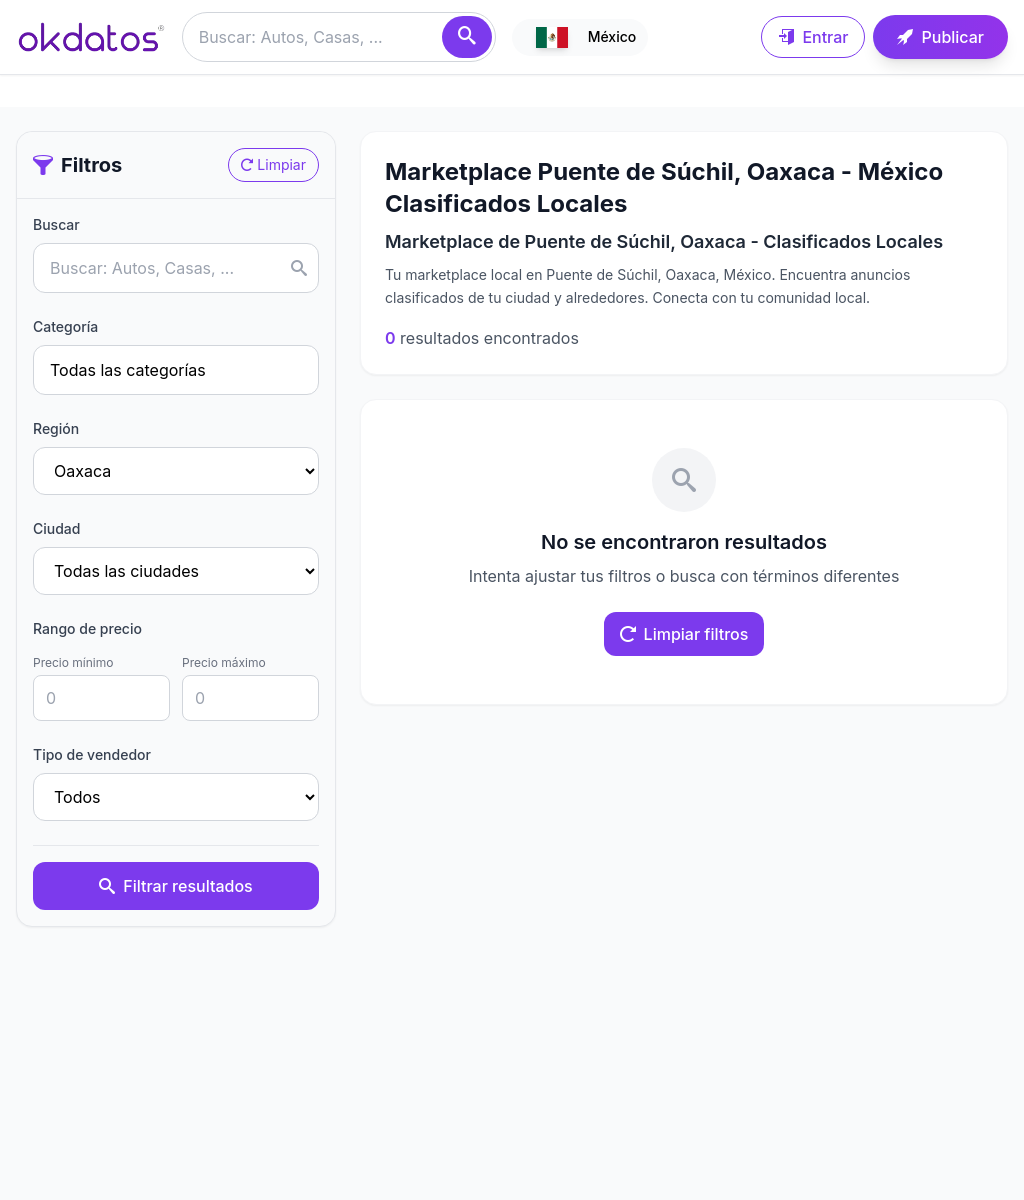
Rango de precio (87, 628)
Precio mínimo (73, 662)
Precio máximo (224, 662)
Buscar (56, 224)
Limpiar (273, 164)
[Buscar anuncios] (339, 37)
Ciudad (56, 528)
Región (56, 428)
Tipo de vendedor (92, 754)
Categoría (65, 326)
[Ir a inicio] (91, 37)
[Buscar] (467, 37)
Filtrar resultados (175, 886)
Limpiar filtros (684, 634)
